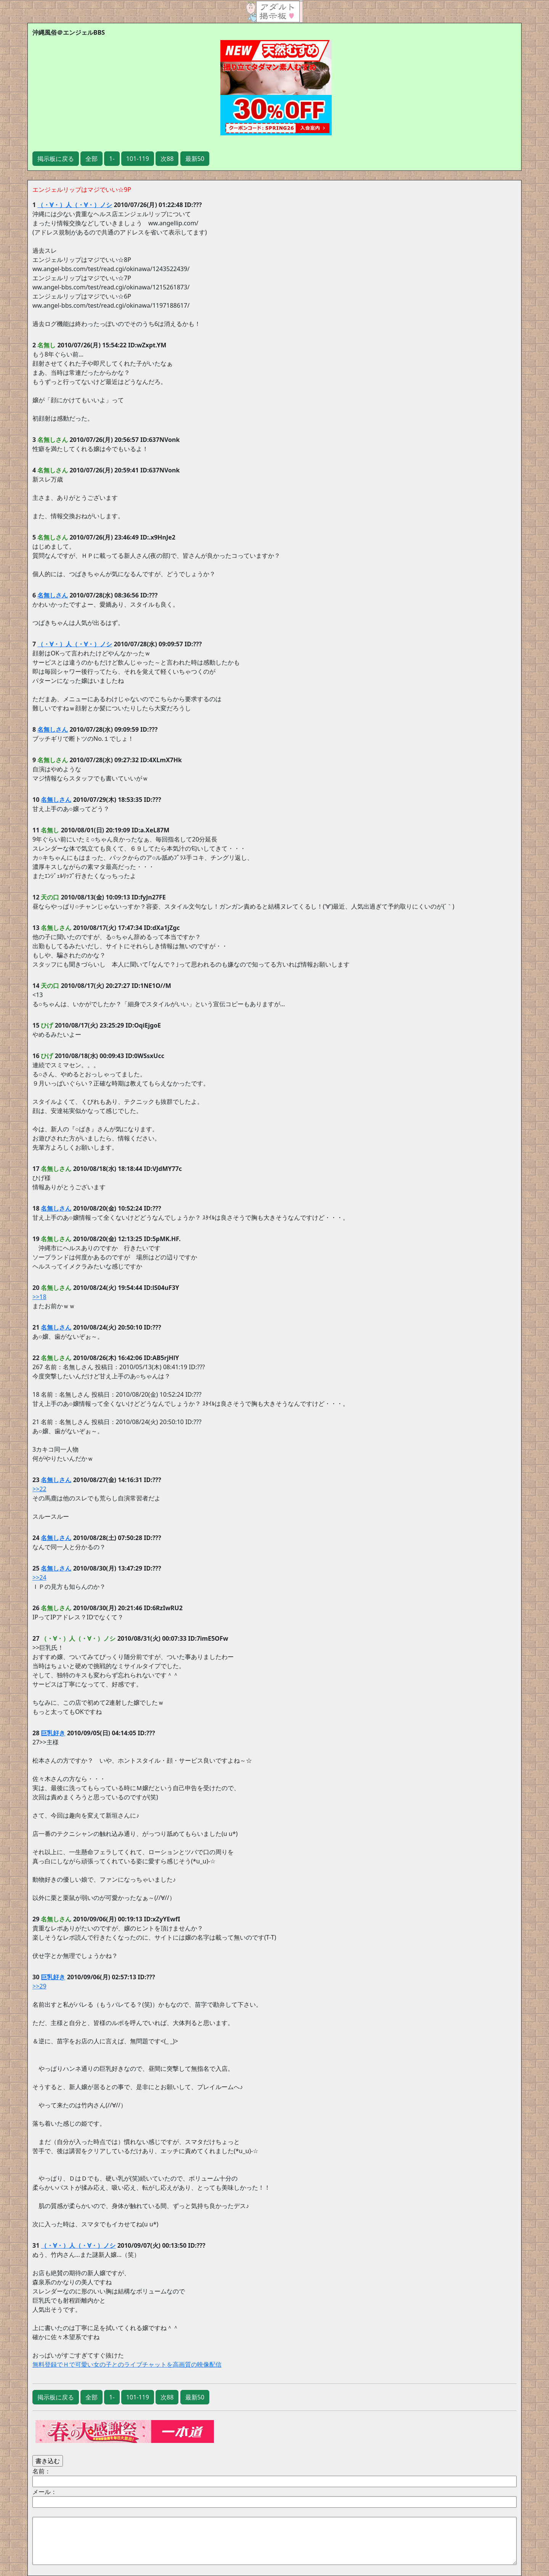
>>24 (39, 1577)
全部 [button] (91, 158)
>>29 (39, 1986)
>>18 (39, 1297)
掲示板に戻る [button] (55, 158)
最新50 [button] (194, 158)
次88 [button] (167, 158)
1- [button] (111, 158)
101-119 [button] (137, 158)
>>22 (39, 1489)
